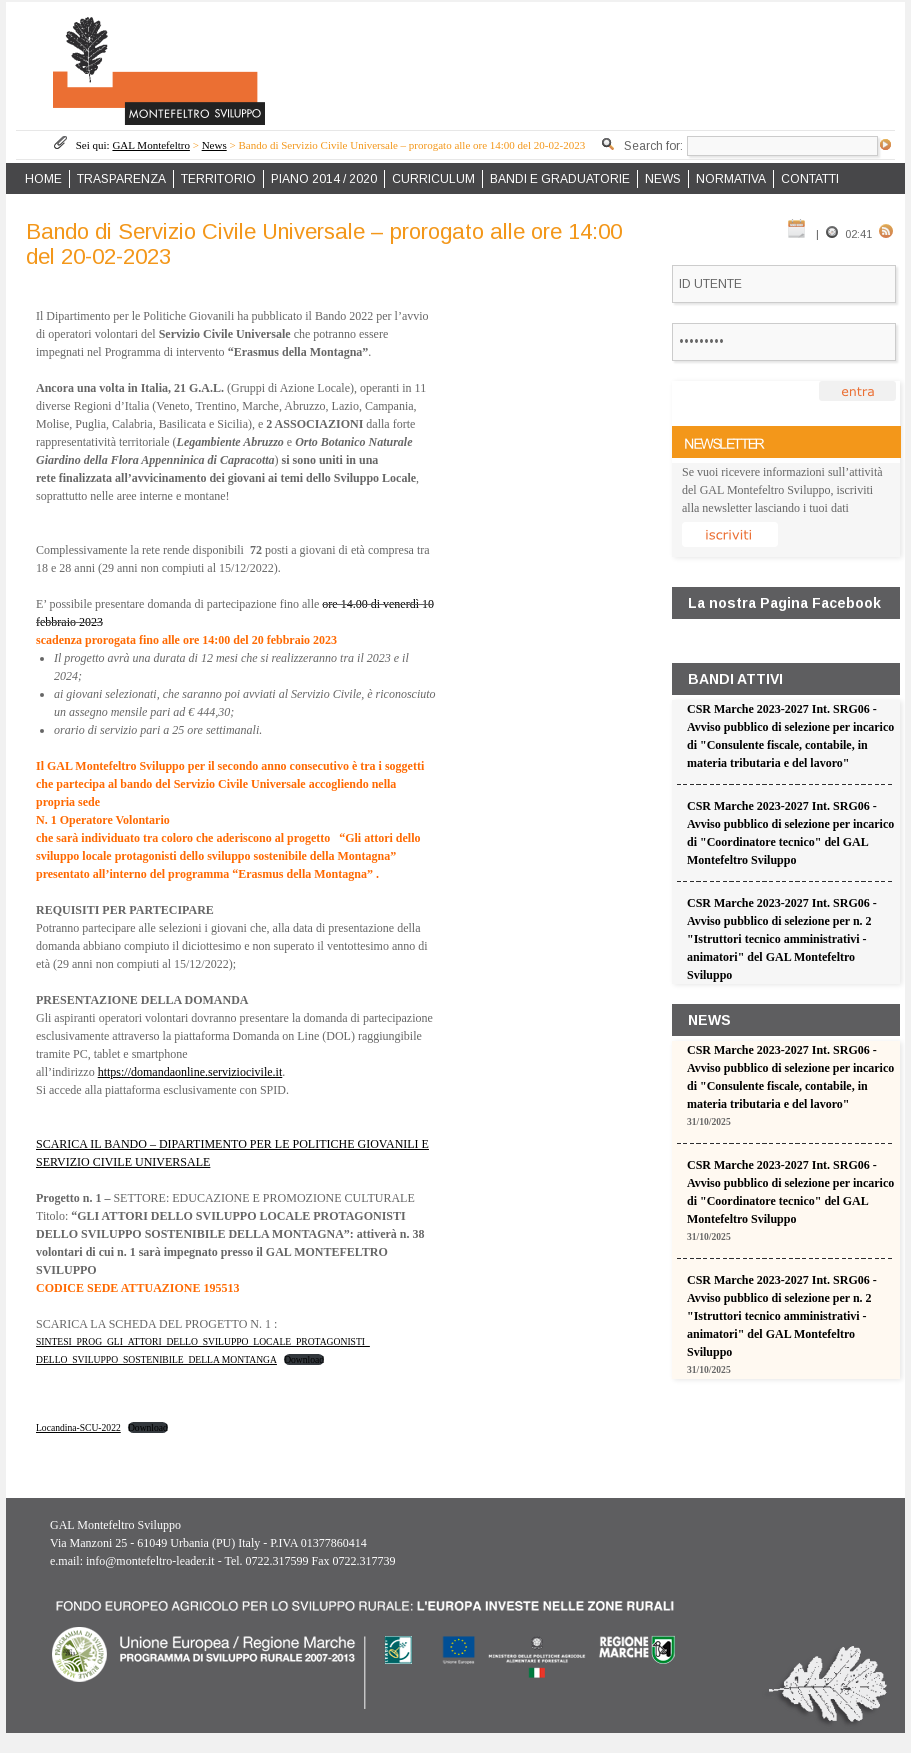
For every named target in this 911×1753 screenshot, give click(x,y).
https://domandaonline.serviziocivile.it (190, 1072)
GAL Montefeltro (151, 145)
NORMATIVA (731, 179)
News (214, 145)
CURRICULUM (433, 179)
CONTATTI (810, 179)
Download (304, 1359)
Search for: (653, 146)
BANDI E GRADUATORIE (560, 179)
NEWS (663, 179)
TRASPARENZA (121, 179)
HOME (43, 179)
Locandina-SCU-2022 (78, 1427)
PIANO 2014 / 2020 (324, 179)
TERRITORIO (218, 179)
